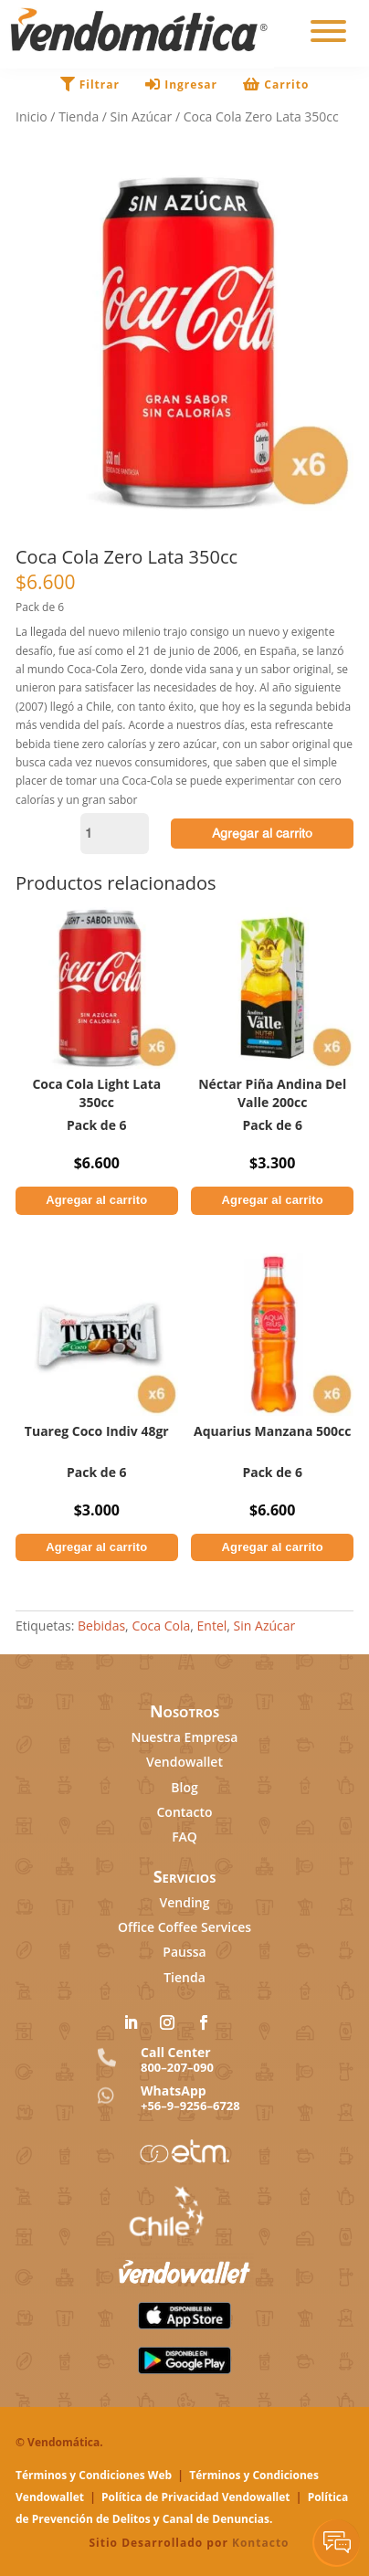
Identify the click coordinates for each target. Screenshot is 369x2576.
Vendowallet (184, 1761)
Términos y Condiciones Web (94, 2475)
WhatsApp (173, 2090)
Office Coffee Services (184, 1927)
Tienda (78, 116)
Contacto (184, 1812)
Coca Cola (161, 1625)
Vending (185, 1902)
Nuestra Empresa (184, 1737)
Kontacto (261, 2542)
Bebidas (101, 1625)
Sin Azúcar (142, 116)
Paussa (184, 1951)
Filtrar (92, 84)
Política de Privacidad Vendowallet (195, 2497)
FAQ (184, 1836)
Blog (184, 1787)
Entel (212, 1625)
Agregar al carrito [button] (96, 1200)
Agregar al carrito (262, 833)
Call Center (176, 2052)
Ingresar (183, 84)
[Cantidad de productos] (114, 833)
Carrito (276, 84)
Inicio (31, 116)
